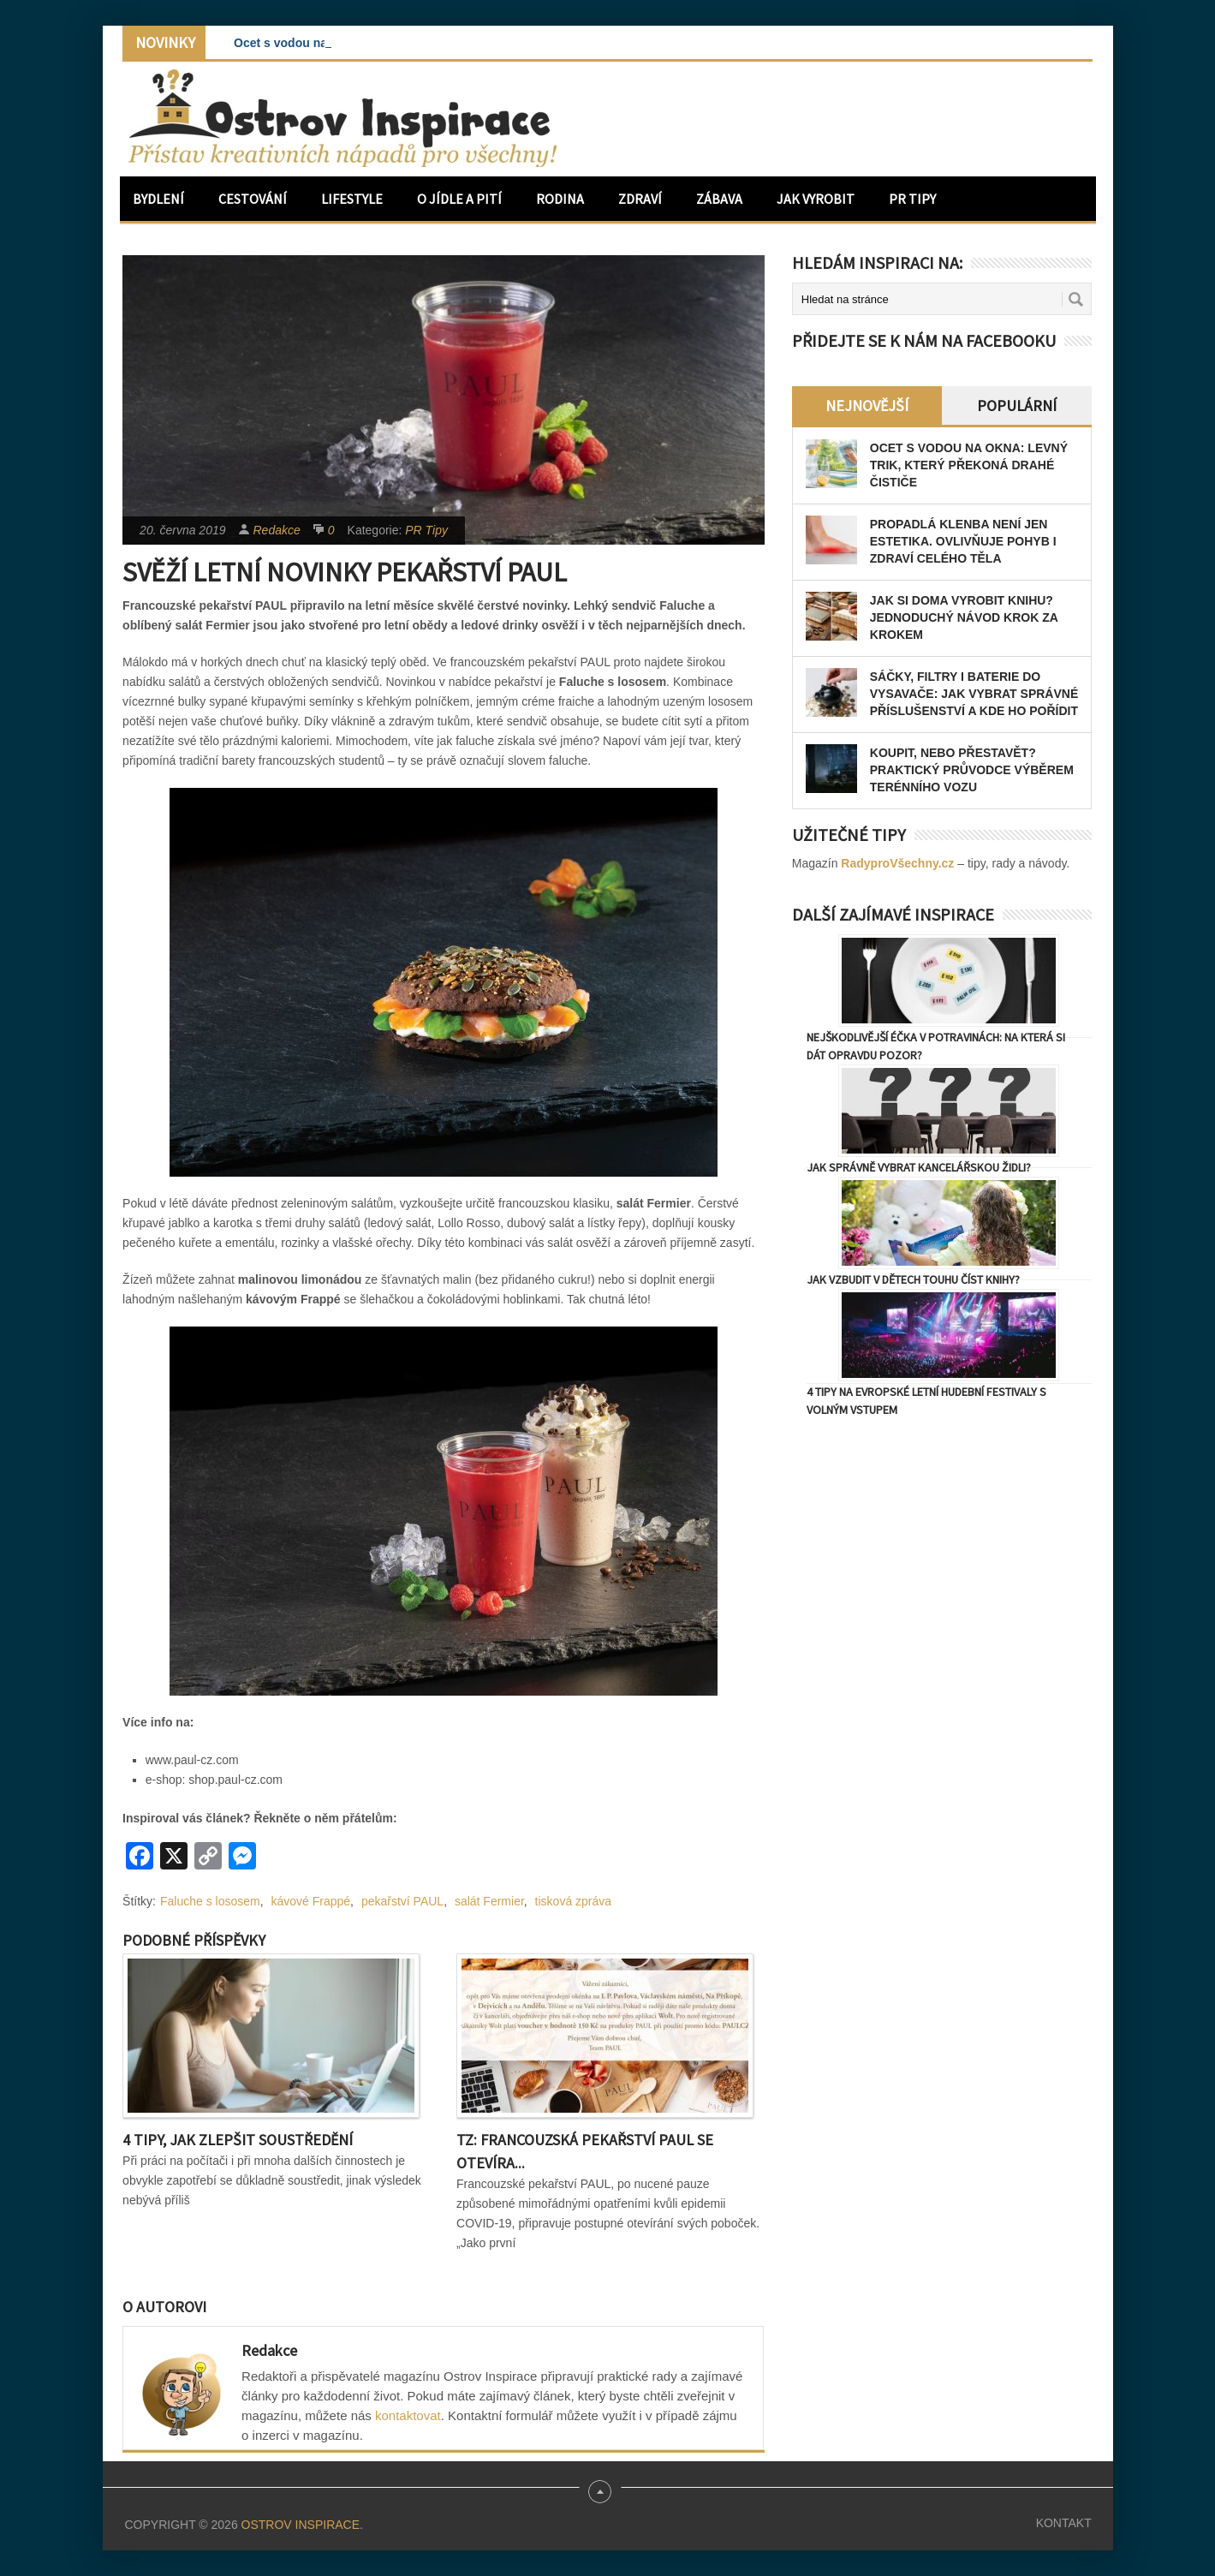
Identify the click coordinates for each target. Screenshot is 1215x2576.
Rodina (560, 198)
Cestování (252, 198)
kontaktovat (408, 2415)
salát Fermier (489, 1901)
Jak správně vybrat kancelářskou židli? (919, 1167)
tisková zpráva (573, 1901)
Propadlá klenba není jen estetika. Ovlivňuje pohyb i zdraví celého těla (963, 541)
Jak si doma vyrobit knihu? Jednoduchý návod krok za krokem (964, 617)
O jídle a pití (459, 198)
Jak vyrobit (816, 198)
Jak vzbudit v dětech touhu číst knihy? (913, 1279)
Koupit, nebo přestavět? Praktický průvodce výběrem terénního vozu (972, 770)
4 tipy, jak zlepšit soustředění (237, 2140)
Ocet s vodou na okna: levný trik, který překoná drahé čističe (969, 465)
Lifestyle (352, 198)
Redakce (277, 530)
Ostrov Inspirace (300, 2524)
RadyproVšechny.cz (897, 863)
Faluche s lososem (210, 1901)
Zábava (719, 198)
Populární (1017, 405)
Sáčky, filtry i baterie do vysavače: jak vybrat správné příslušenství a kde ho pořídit (974, 694)
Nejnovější (866, 405)
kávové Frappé (311, 1901)
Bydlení (158, 198)
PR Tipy (912, 198)
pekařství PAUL (402, 1901)
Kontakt (1064, 2523)
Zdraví (640, 198)
